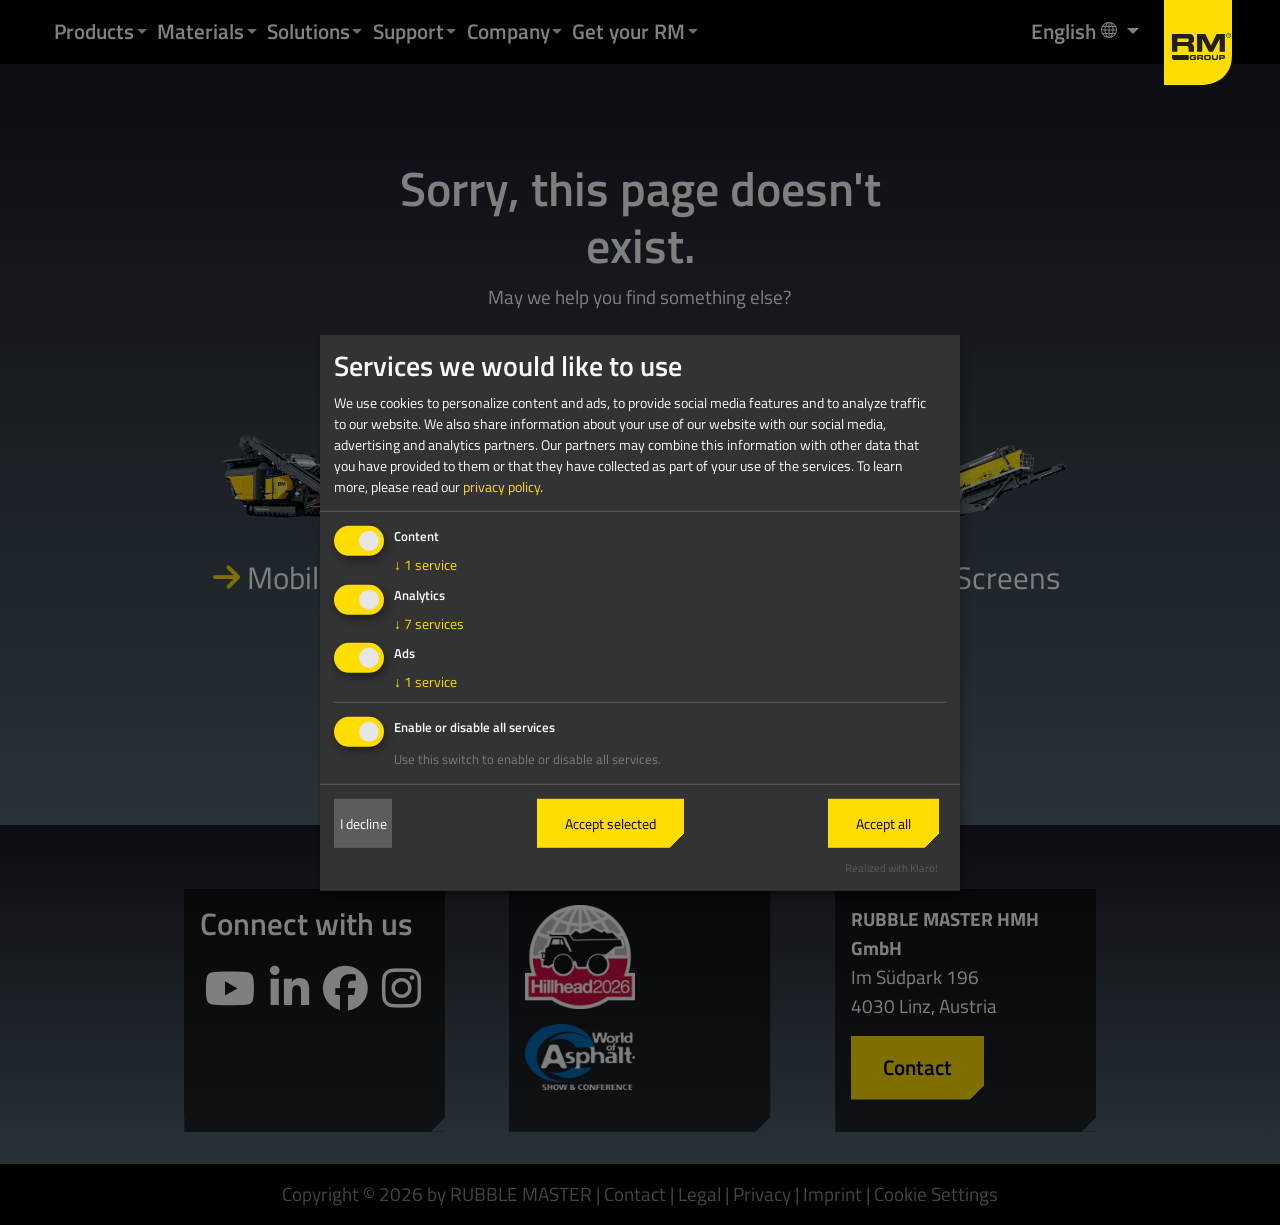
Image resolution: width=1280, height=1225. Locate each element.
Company (508, 31)
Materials (200, 31)
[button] (142, 31)
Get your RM (628, 31)
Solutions (308, 31)
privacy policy (501, 486)
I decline (363, 823)
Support (408, 31)
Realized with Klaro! (891, 867)
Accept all (883, 823)
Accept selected (610, 823)
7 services (429, 622)
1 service (425, 564)
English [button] (1076, 30)
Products (94, 31)
